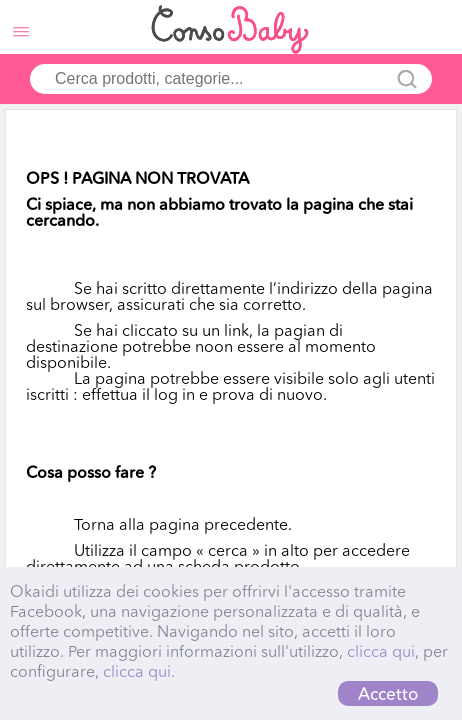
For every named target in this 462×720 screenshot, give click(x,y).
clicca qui (381, 651)
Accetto (388, 693)
